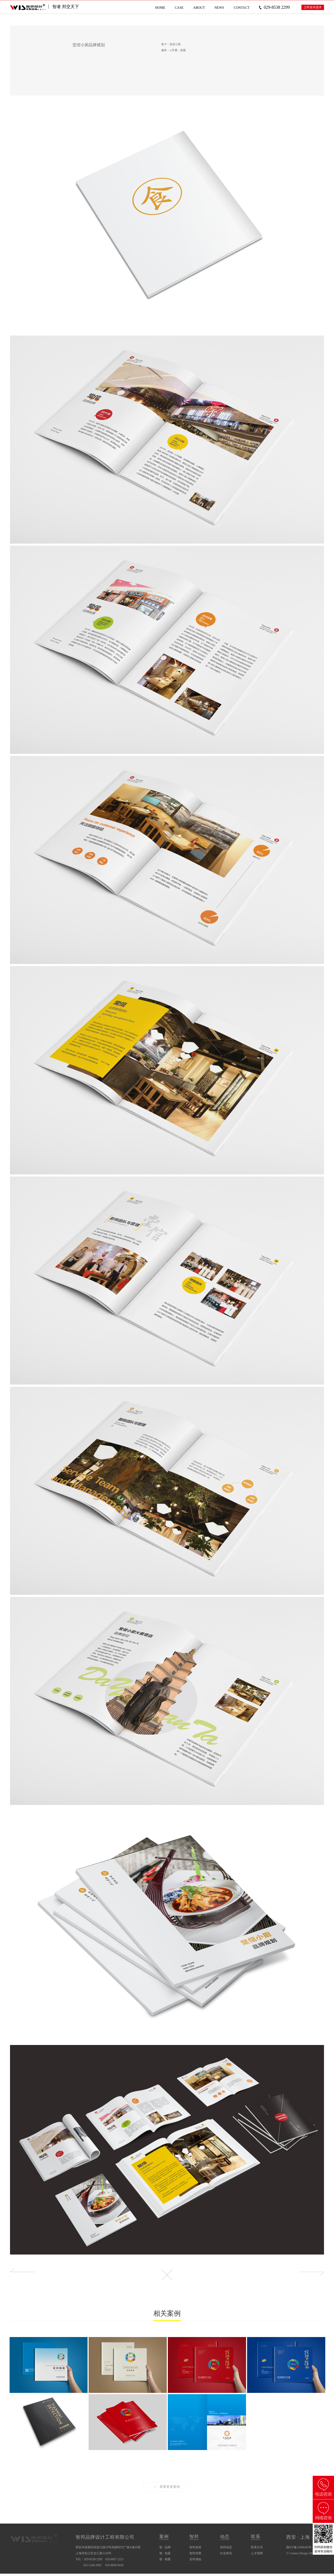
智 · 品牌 (165, 2549)
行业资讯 (226, 2555)
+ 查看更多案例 (167, 2489)
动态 (225, 2539)
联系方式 (257, 2549)
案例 (164, 2539)
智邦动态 (226, 2549)
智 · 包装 (165, 2555)
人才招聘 (257, 2555)
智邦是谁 (195, 2549)
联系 (256, 2539)
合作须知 (195, 2561)
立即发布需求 (313, 7)
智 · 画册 (165, 2561)
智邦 (194, 2539)
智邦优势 (195, 2555)
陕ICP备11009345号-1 (300, 2549)
